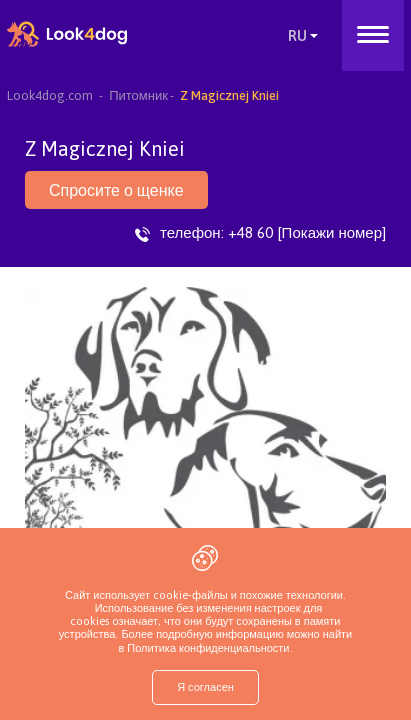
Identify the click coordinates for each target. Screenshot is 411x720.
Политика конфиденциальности (206, 648)
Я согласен (205, 687)
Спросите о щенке (116, 190)
